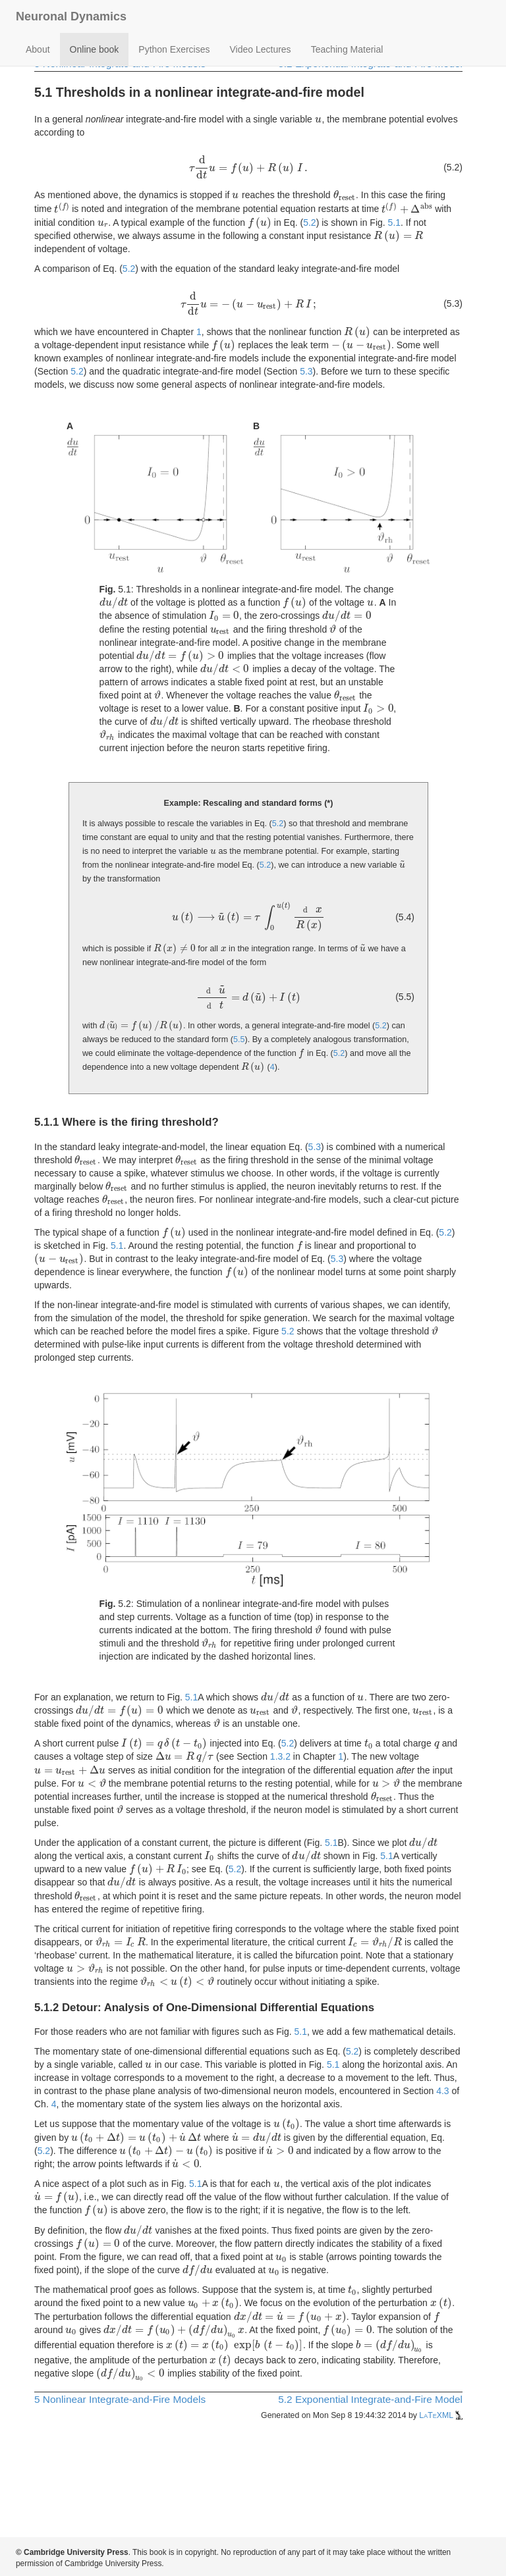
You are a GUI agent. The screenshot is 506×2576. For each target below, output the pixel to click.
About (38, 49)
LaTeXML (441, 2415)
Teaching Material (347, 49)
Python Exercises (174, 49)
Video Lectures (260, 49)
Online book (94, 49)
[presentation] (318, 119)
